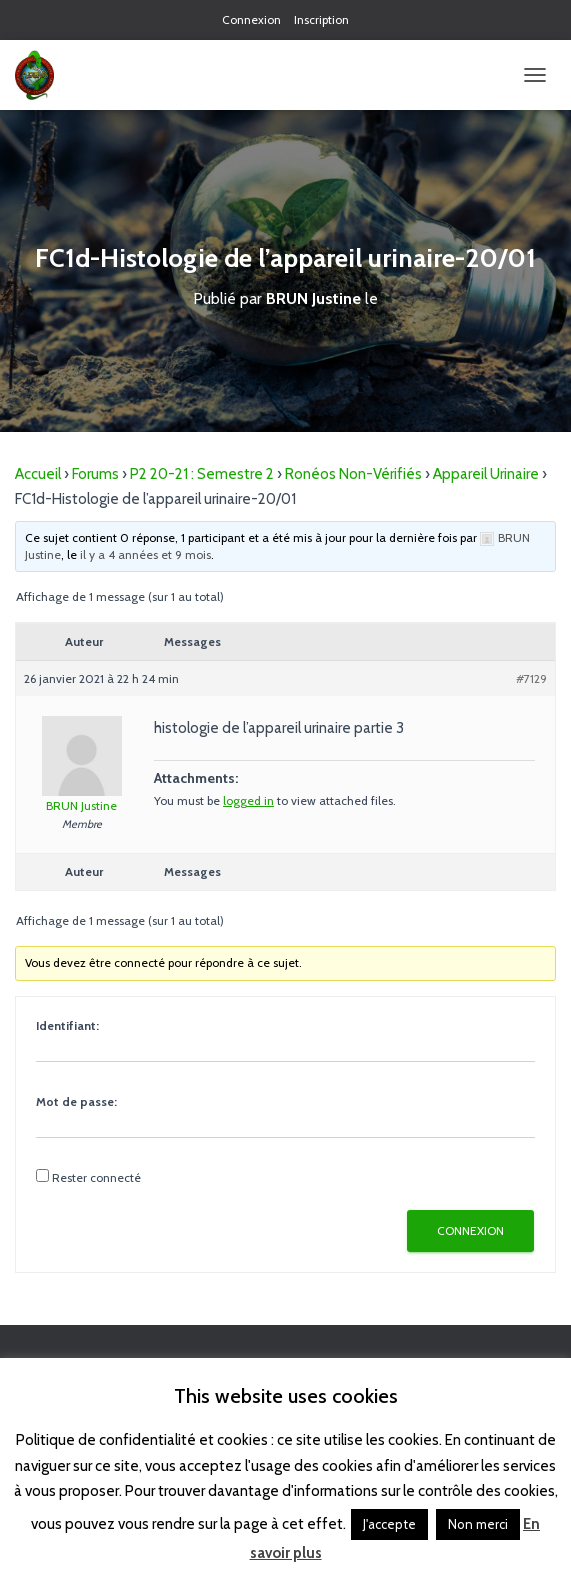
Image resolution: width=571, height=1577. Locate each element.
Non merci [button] (478, 1524)
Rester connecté (96, 1177)
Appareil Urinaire (486, 474)
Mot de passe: (76, 1101)
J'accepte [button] (389, 1524)
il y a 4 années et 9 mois (145, 554)
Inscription (321, 19)
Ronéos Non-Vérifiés (353, 474)
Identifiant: (67, 1025)
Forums (95, 474)
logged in (248, 800)
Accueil (38, 474)
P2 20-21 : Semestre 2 (202, 474)
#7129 (531, 678)
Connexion (251, 19)
